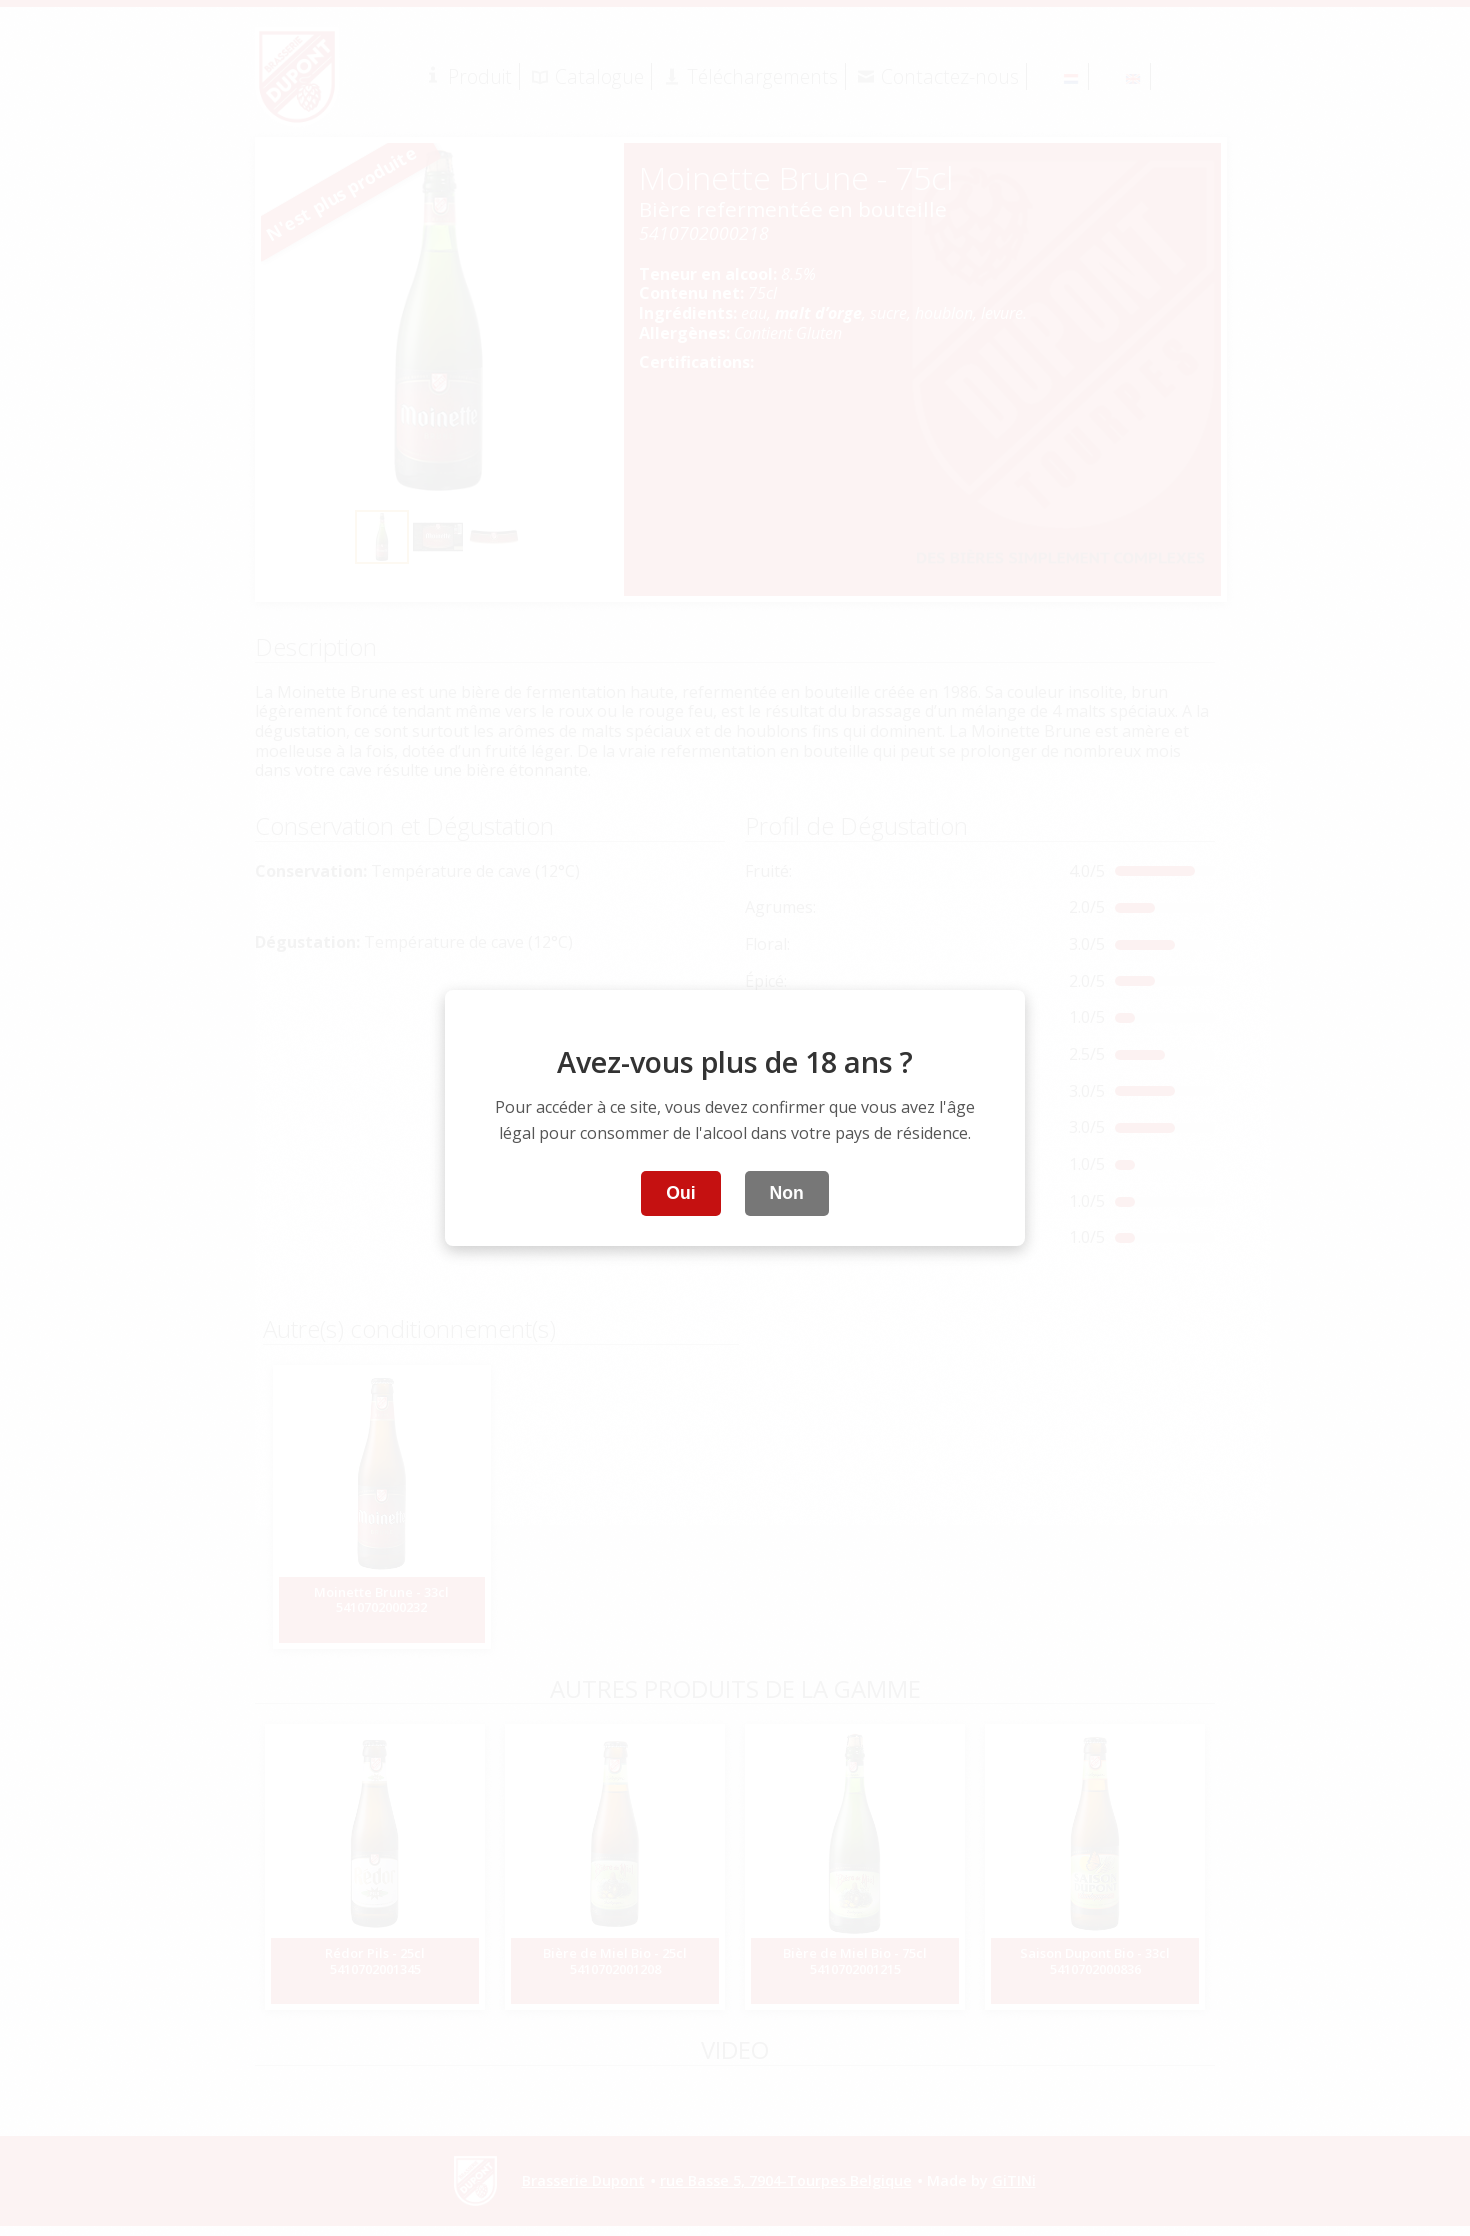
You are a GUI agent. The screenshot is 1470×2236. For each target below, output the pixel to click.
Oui (680, 1193)
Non (787, 1193)
